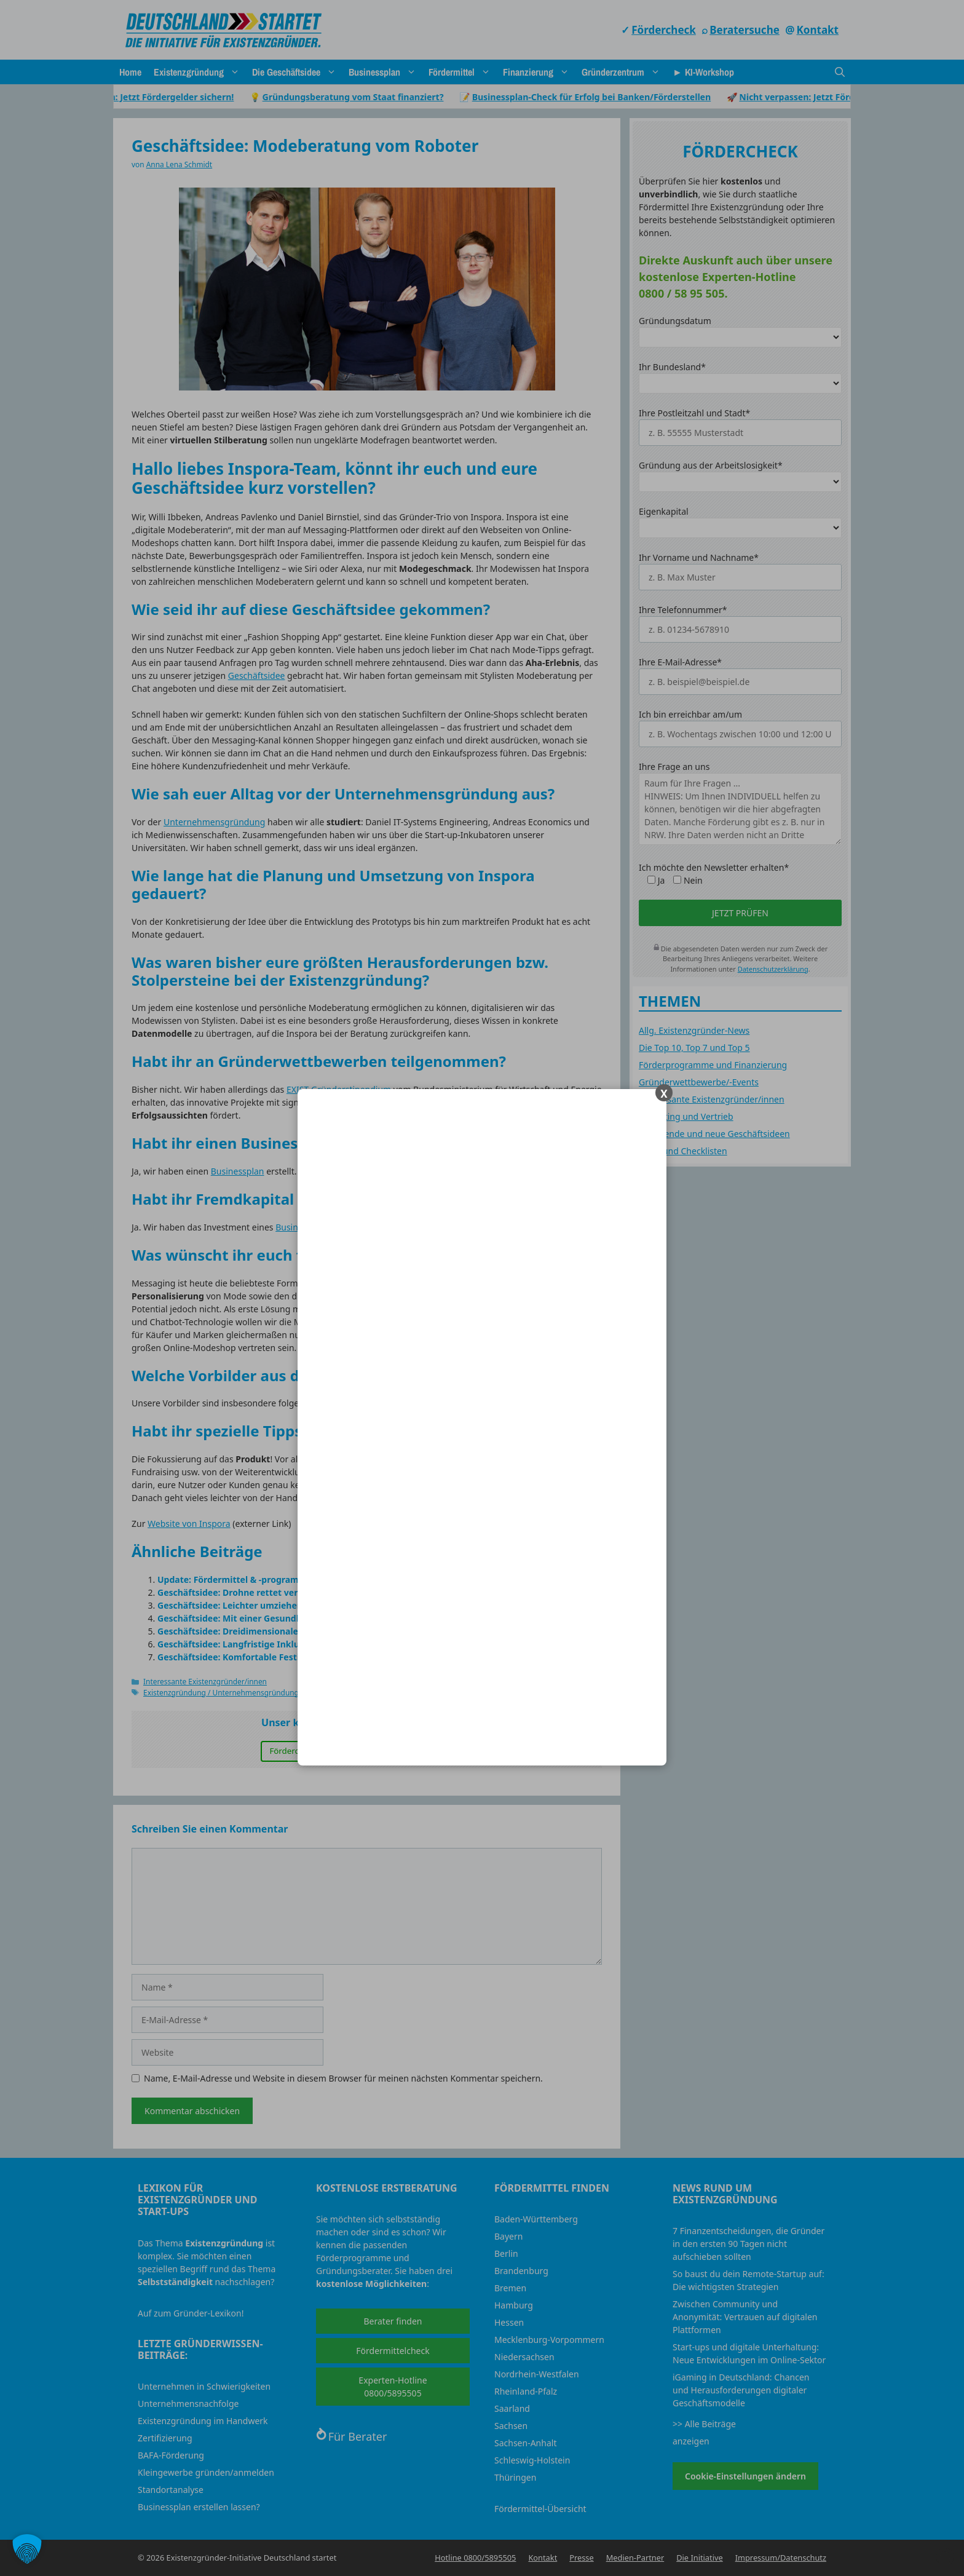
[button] (27, 2549)
